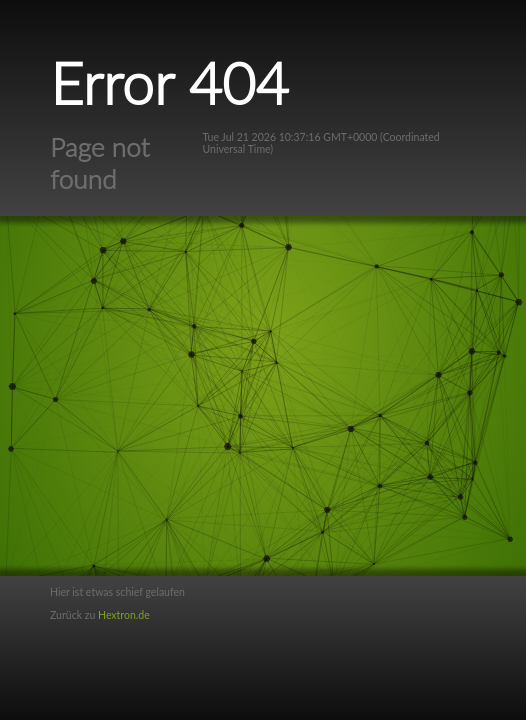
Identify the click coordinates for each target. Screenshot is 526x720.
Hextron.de (124, 615)
